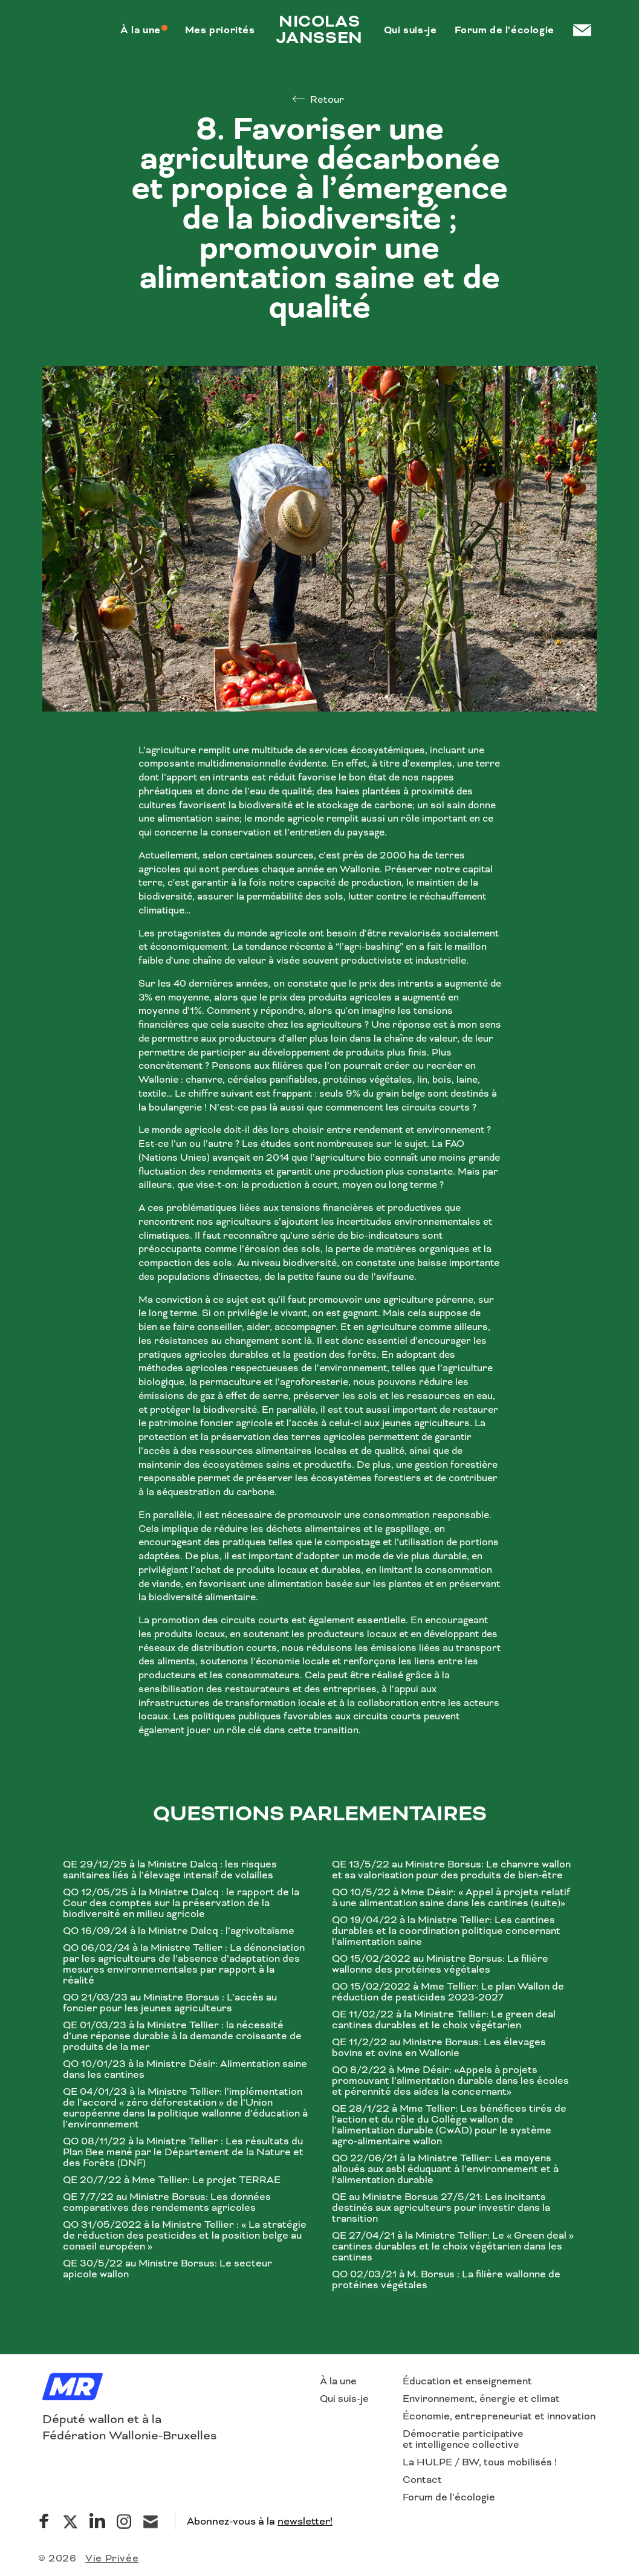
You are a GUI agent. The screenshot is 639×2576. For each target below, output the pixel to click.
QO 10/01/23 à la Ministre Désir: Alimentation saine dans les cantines (185, 2069)
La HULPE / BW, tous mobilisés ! (480, 2462)
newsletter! (304, 2521)
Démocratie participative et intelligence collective (463, 2439)
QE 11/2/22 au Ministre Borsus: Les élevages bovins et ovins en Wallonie (439, 2048)
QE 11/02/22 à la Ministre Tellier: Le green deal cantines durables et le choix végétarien (444, 2020)
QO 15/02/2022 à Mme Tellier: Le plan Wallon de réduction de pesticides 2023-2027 (448, 1992)
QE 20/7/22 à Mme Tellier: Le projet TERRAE (172, 2180)
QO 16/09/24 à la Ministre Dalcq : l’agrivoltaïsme (178, 1931)
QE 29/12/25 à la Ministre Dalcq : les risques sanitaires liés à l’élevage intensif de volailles (170, 1870)
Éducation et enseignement (467, 2381)
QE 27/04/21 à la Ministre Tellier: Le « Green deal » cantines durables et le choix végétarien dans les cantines (453, 2246)
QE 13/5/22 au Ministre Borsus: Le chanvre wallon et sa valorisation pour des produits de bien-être (451, 1870)
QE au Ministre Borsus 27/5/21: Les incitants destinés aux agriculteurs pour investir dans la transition (441, 2208)
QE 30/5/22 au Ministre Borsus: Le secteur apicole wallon (167, 2269)
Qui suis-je (344, 2398)
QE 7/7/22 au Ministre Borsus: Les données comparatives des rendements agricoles (167, 2202)
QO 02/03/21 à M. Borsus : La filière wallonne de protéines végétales (446, 2280)
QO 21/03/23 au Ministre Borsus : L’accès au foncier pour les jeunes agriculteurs (170, 2003)
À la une (338, 2381)
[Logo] (72, 2388)
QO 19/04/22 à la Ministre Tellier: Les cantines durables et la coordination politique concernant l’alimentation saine (446, 1931)
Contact (422, 2479)
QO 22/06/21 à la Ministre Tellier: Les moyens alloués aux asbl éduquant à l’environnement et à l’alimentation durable (445, 2169)
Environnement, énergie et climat (481, 2398)
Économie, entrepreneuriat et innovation (499, 2416)
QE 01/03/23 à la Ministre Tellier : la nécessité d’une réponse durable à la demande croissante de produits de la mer (182, 2036)
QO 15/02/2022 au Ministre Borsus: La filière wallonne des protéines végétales (440, 1964)
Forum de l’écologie (449, 2497)
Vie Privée (111, 2558)
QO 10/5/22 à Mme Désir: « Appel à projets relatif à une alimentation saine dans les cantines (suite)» (451, 1898)
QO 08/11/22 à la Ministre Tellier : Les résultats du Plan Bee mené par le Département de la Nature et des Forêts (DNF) (183, 2152)
